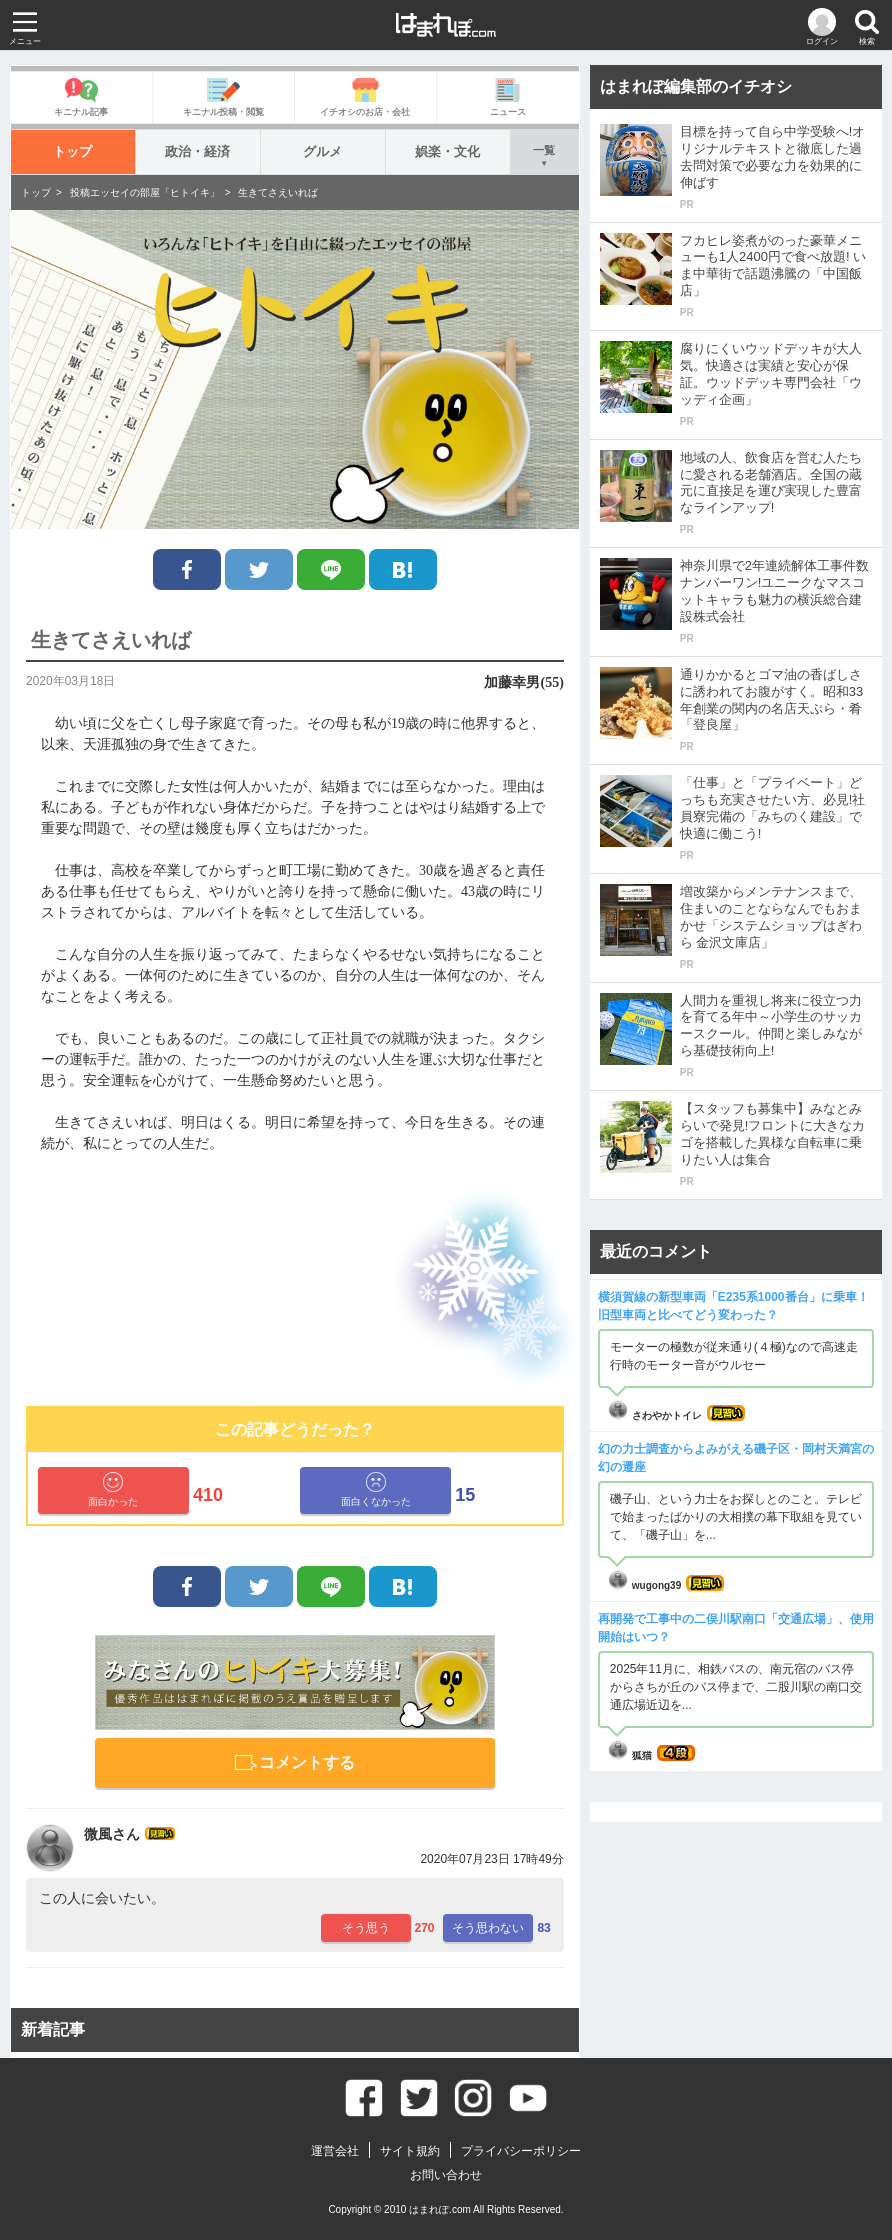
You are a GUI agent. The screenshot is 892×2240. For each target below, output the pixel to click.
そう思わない (488, 1928)
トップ (72, 151)
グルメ (322, 151)
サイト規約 (410, 2151)
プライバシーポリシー (521, 2151)
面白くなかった (376, 1489)
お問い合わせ (446, 2175)
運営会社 (335, 2151)
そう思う (366, 1928)
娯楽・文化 (447, 151)
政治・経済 (197, 151)
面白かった (113, 1489)
